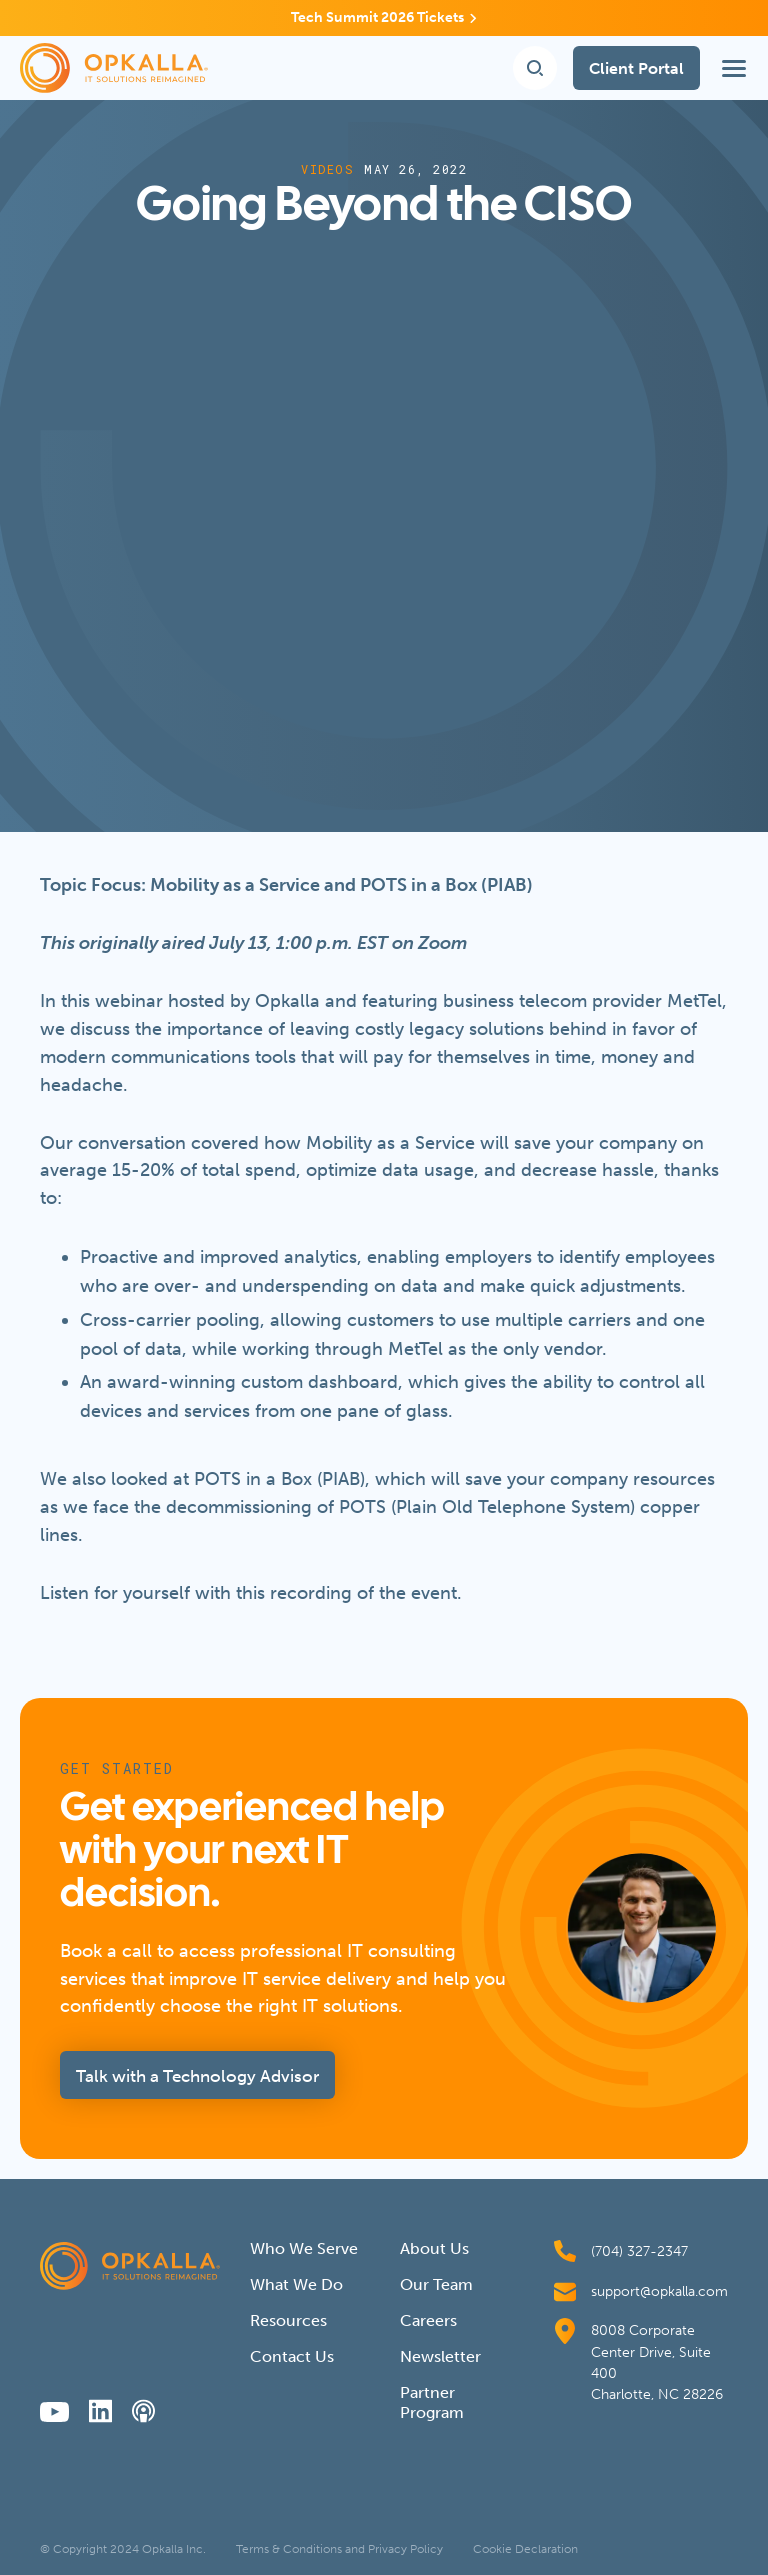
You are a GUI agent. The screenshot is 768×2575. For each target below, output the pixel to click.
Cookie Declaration (525, 2549)
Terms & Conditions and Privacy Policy (339, 2549)
